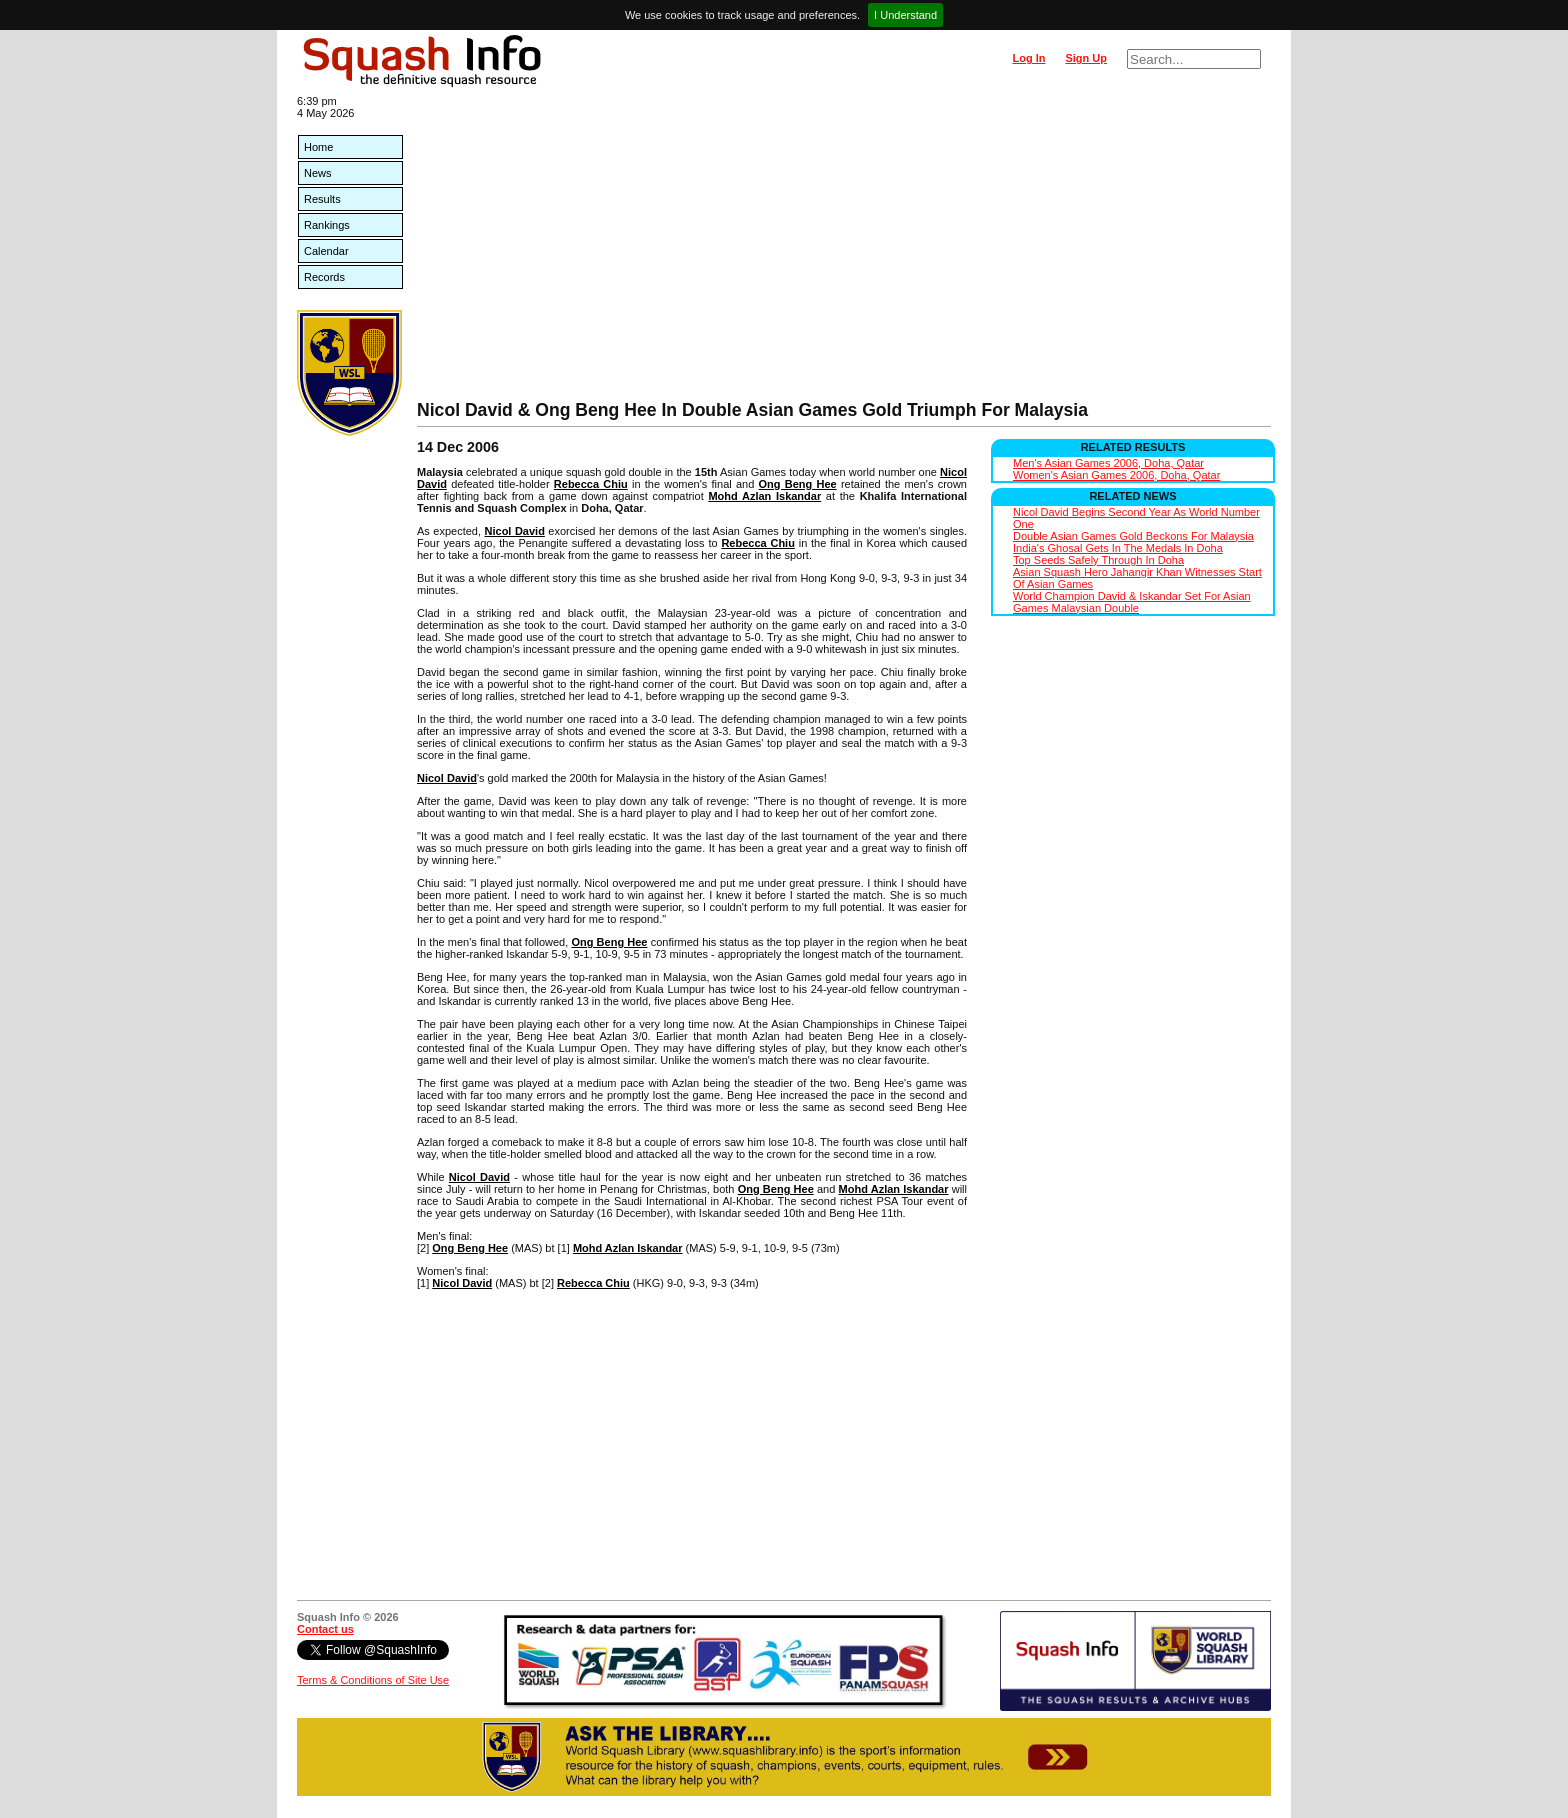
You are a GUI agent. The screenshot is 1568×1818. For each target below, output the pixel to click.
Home (318, 147)
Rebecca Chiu (591, 484)
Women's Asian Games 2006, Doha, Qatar (1116, 475)
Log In (1028, 58)
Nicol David (515, 531)
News (318, 173)
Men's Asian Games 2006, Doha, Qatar (1108, 463)
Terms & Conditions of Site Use (373, 1680)
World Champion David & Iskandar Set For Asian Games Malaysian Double (1132, 602)
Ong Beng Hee (798, 484)
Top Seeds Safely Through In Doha (1098, 560)
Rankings (327, 225)
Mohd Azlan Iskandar (764, 496)
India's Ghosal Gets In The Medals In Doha (1118, 548)
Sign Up (1086, 58)
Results (322, 199)
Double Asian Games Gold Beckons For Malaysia (1133, 536)
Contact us (325, 1629)
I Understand (905, 15)
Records (324, 277)
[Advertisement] (844, 250)
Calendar (326, 251)
